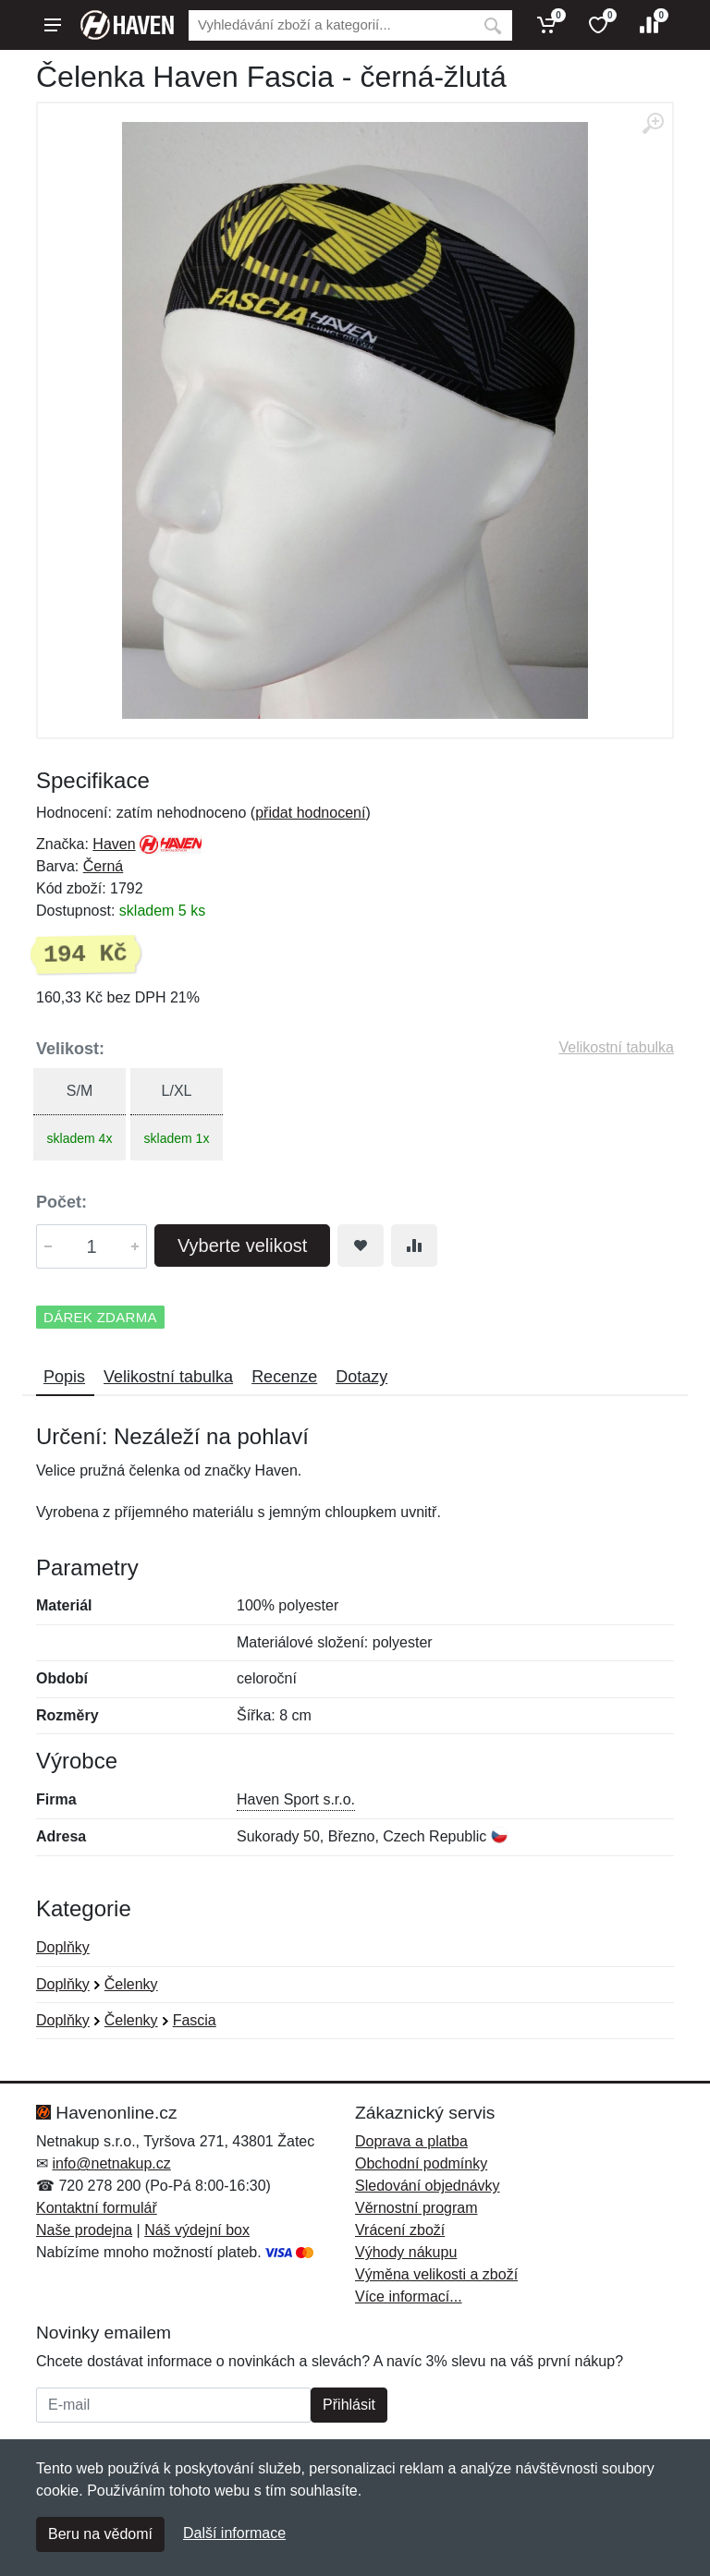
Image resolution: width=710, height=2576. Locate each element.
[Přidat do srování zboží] (414, 1245)
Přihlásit (349, 2404)
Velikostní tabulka (616, 1047)
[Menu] (52, 25)
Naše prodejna (84, 2230)
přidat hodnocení (310, 812)
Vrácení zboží (400, 2230)
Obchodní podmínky (421, 2163)
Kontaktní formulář (96, 2208)
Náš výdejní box (197, 2230)
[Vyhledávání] (331, 25)
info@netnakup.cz (111, 2163)
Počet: (61, 1202)
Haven (113, 844)
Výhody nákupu (406, 2252)
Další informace (234, 2533)
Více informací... (408, 2296)
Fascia (194, 2020)
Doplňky (63, 1947)
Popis (64, 1376)
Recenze (284, 1376)
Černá (103, 866)
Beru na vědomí (100, 2534)
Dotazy (361, 1376)
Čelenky (131, 1984)
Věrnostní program (416, 2208)
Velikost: (70, 1048)
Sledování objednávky (427, 2185)
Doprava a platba (411, 2141)
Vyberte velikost (242, 1245)
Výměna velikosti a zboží (436, 2274)
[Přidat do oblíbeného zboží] (360, 1245)
